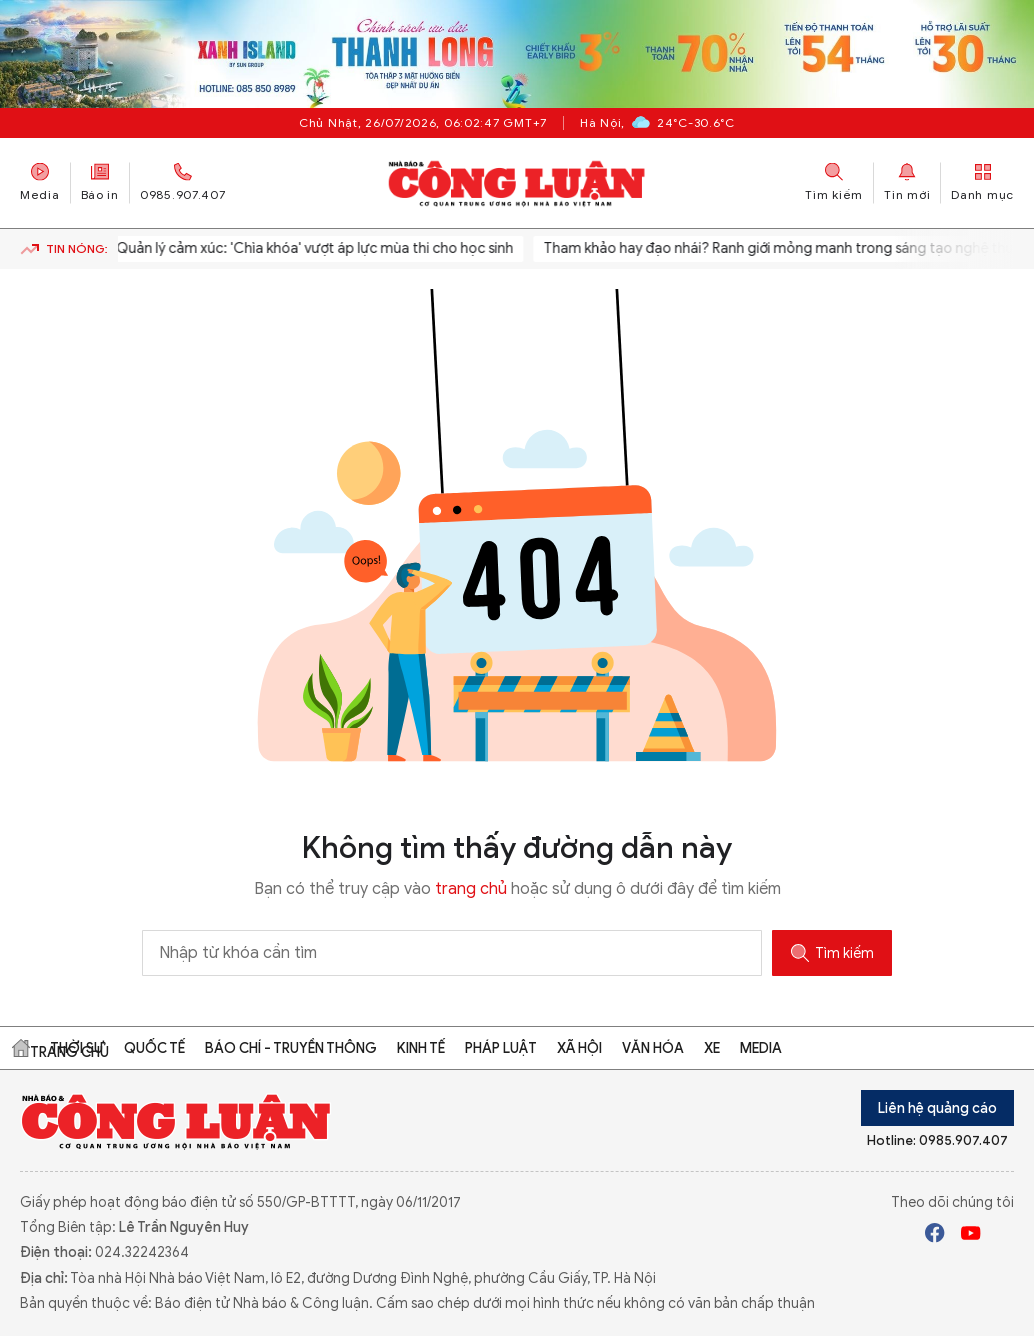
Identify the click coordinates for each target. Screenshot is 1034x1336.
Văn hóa (653, 1048)
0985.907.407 (183, 182)
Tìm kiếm (832, 953)
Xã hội (579, 1048)
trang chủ (471, 889)
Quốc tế (154, 1048)
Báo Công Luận (517, 183)
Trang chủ (21, 1048)
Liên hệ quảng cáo (937, 1108)
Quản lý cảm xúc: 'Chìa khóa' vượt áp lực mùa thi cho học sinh (308, 248)
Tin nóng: (64, 249)
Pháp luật (501, 1048)
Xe (712, 1048)
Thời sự (77, 1048)
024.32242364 (142, 1252)
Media (40, 182)
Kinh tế (421, 1048)
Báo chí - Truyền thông (291, 1048)
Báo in (100, 182)
